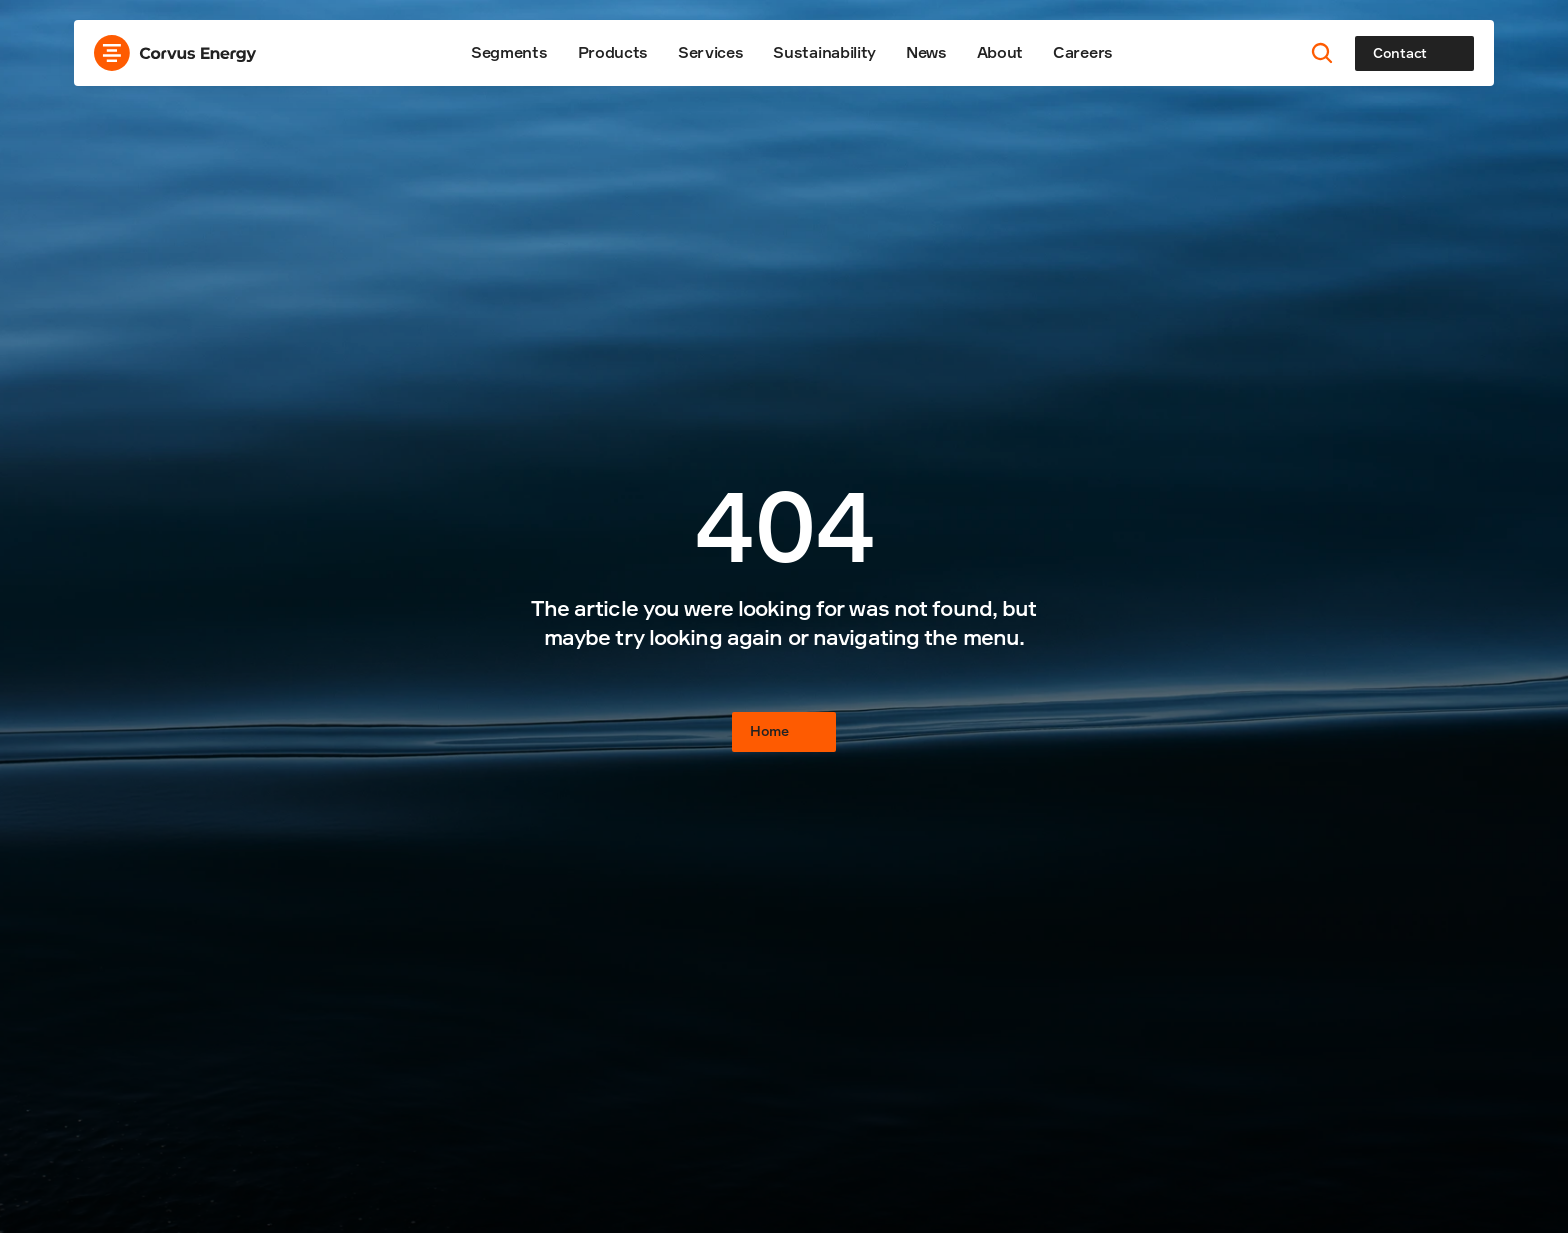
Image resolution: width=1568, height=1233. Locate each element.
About (1000, 52)
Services (710, 52)
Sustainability (824, 52)
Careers (1083, 52)
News (926, 52)
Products (613, 52)
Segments (509, 52)
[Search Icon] (1322, 53)
